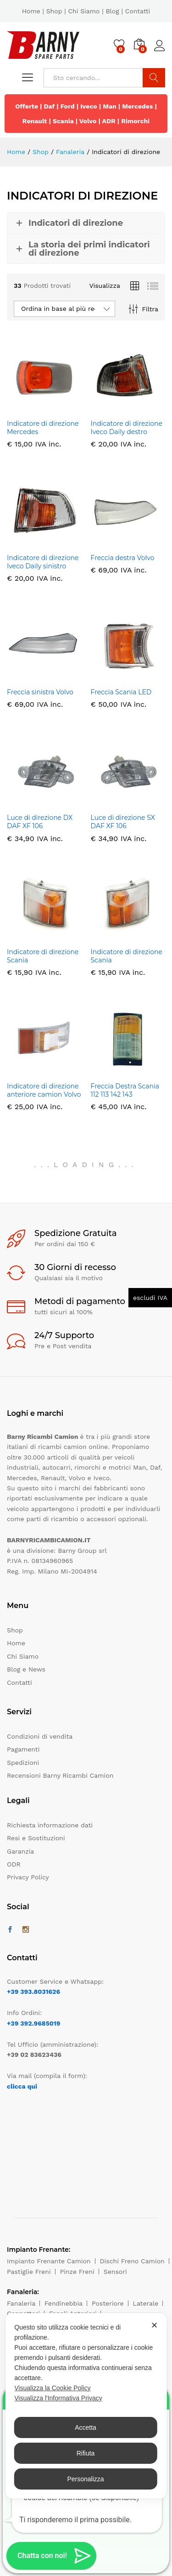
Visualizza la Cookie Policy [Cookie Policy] (52, 2388)
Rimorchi (135, 121)
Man (110, 106)
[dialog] (86, 2406)
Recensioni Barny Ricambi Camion (60, 1775)
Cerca (154, 77)
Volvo (88, 121)
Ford (68, 106)
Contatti (137, 11)
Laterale (146, 2303)
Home (31, 11)
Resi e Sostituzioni (36, 1838)
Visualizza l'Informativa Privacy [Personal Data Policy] (58, 2398)
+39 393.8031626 (33, 1991)
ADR (109, 121)
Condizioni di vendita (39, 1736)
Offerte (26, 106)
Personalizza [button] (85, 2479)
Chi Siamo (84, 11)
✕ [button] (154, 2325)
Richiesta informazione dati (50, 1825)
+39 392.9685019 (33, 2023)
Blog (112, 11)
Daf (49, 106)
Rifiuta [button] (86, 2453)
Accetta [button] (85, 2427)
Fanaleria (21, 2303)
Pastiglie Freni (29, 2271)
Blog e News (26, 1669)
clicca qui (22, 2086)
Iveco (88, 106)
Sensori (115, 2271)
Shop (54, 11)
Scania (63, 121)
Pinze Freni (77, 2271)
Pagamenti (23, 1749)
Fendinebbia (63, 2303)
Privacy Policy (28, 1877)
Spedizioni (23, 1762)
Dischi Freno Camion (132, 2261)
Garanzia (20, 1851)
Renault (34, 121)
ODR (14, 1864)
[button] (51, 2556)
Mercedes (137, 106)
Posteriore (108, 2303)
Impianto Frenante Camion (49, 2261)
